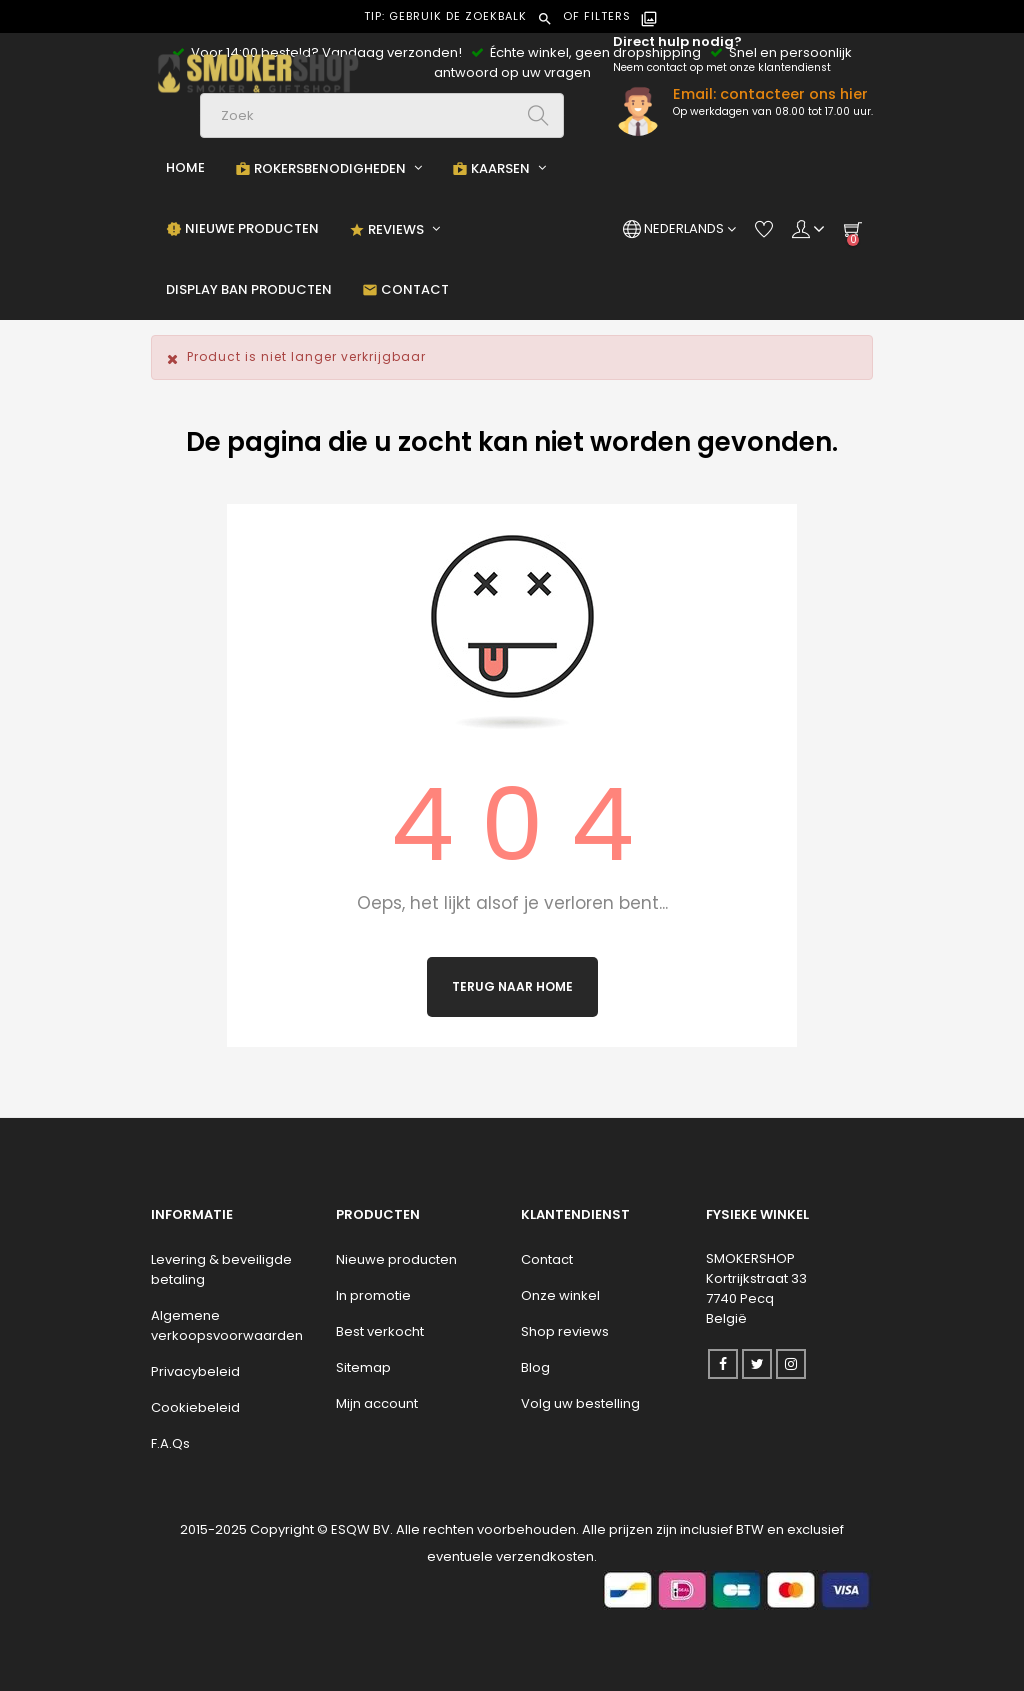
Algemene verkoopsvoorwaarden (227, 1325)
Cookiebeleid (195, 1407)
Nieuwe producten (396, 1259)
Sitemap (363, 1367)
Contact (547, 1259)
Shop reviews (565, 1331)
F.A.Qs (170, 1443)
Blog (535, 1367)
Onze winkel (560, 1295)
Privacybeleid (195, 1371)
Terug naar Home (512, 986)
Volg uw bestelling (580, 1403)
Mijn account (377, 1403)
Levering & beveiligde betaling (221, 1269)
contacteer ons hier (794, 94)
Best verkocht (380, 1331)
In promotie (373, 1295)
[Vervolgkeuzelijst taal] (679, 229)
